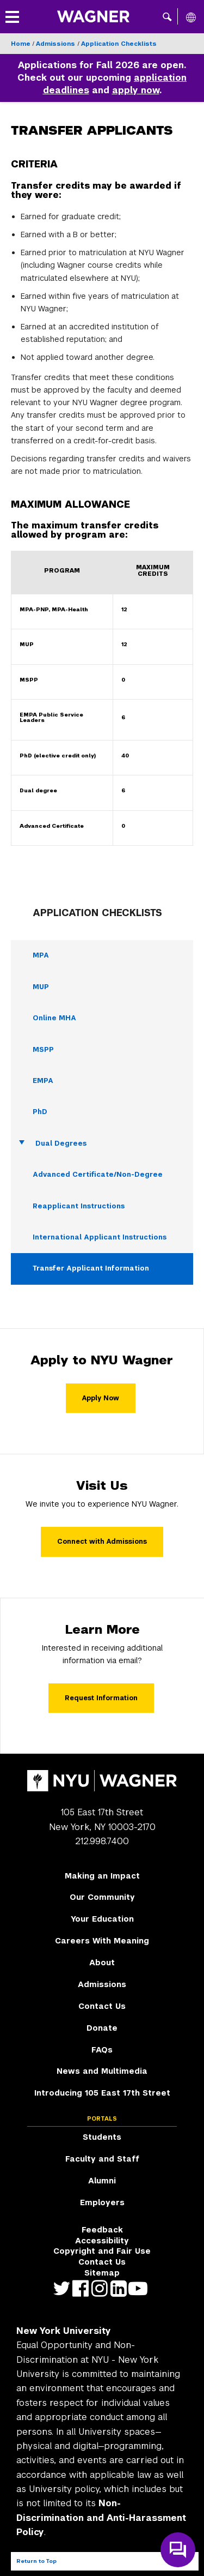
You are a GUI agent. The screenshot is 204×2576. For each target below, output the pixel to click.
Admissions (56, 43)
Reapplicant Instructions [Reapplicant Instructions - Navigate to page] (79, 1206)
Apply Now (100, 1398)
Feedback (102, 2230)
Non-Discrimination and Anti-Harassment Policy (101, 2517)
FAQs (102, 2050)
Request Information (101, 1698)
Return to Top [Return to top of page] (36, 2561)
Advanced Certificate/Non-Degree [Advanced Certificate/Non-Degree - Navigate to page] (98, 1174)
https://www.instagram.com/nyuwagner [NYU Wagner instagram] (102, 2288)
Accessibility (102, 2241)
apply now (135, 90)
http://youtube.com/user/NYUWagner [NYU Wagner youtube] (140, 2288)
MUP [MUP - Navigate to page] (41, 987)
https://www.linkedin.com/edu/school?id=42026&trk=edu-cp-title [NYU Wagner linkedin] (121, 2288)
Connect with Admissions (102, 1541)
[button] (167, 16)
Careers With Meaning (102, 1941)
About (102, 1962)
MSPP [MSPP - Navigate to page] (43, 1049)
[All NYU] (191, 17)
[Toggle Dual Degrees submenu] (22, 1142)
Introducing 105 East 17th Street (102, 2093)
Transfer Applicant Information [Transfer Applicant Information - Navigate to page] (91, 1268)
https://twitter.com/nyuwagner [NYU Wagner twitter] (63, 2288)
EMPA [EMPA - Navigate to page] (43, 1080)
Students (102, 2137)
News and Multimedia (102, 2071)
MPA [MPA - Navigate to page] (41, 955)
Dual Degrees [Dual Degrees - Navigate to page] (60, 1143)
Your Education (102, 1919)
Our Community (102, 1897)
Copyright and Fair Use (102, 2251)
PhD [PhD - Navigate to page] (40, 1112)
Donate (102, 2028)
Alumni (102, 2181)
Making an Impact (102, 1876)
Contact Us (102, 2006)
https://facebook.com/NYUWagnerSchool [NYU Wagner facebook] (82, 2288)
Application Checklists (119, 43)
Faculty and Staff (102, 2159)
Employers (102, 2202)
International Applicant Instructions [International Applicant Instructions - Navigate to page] (99, 1237)
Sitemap (102, 2273)
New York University (63, 2331)
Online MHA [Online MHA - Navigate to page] (54, 1018)
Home (20, 43)
